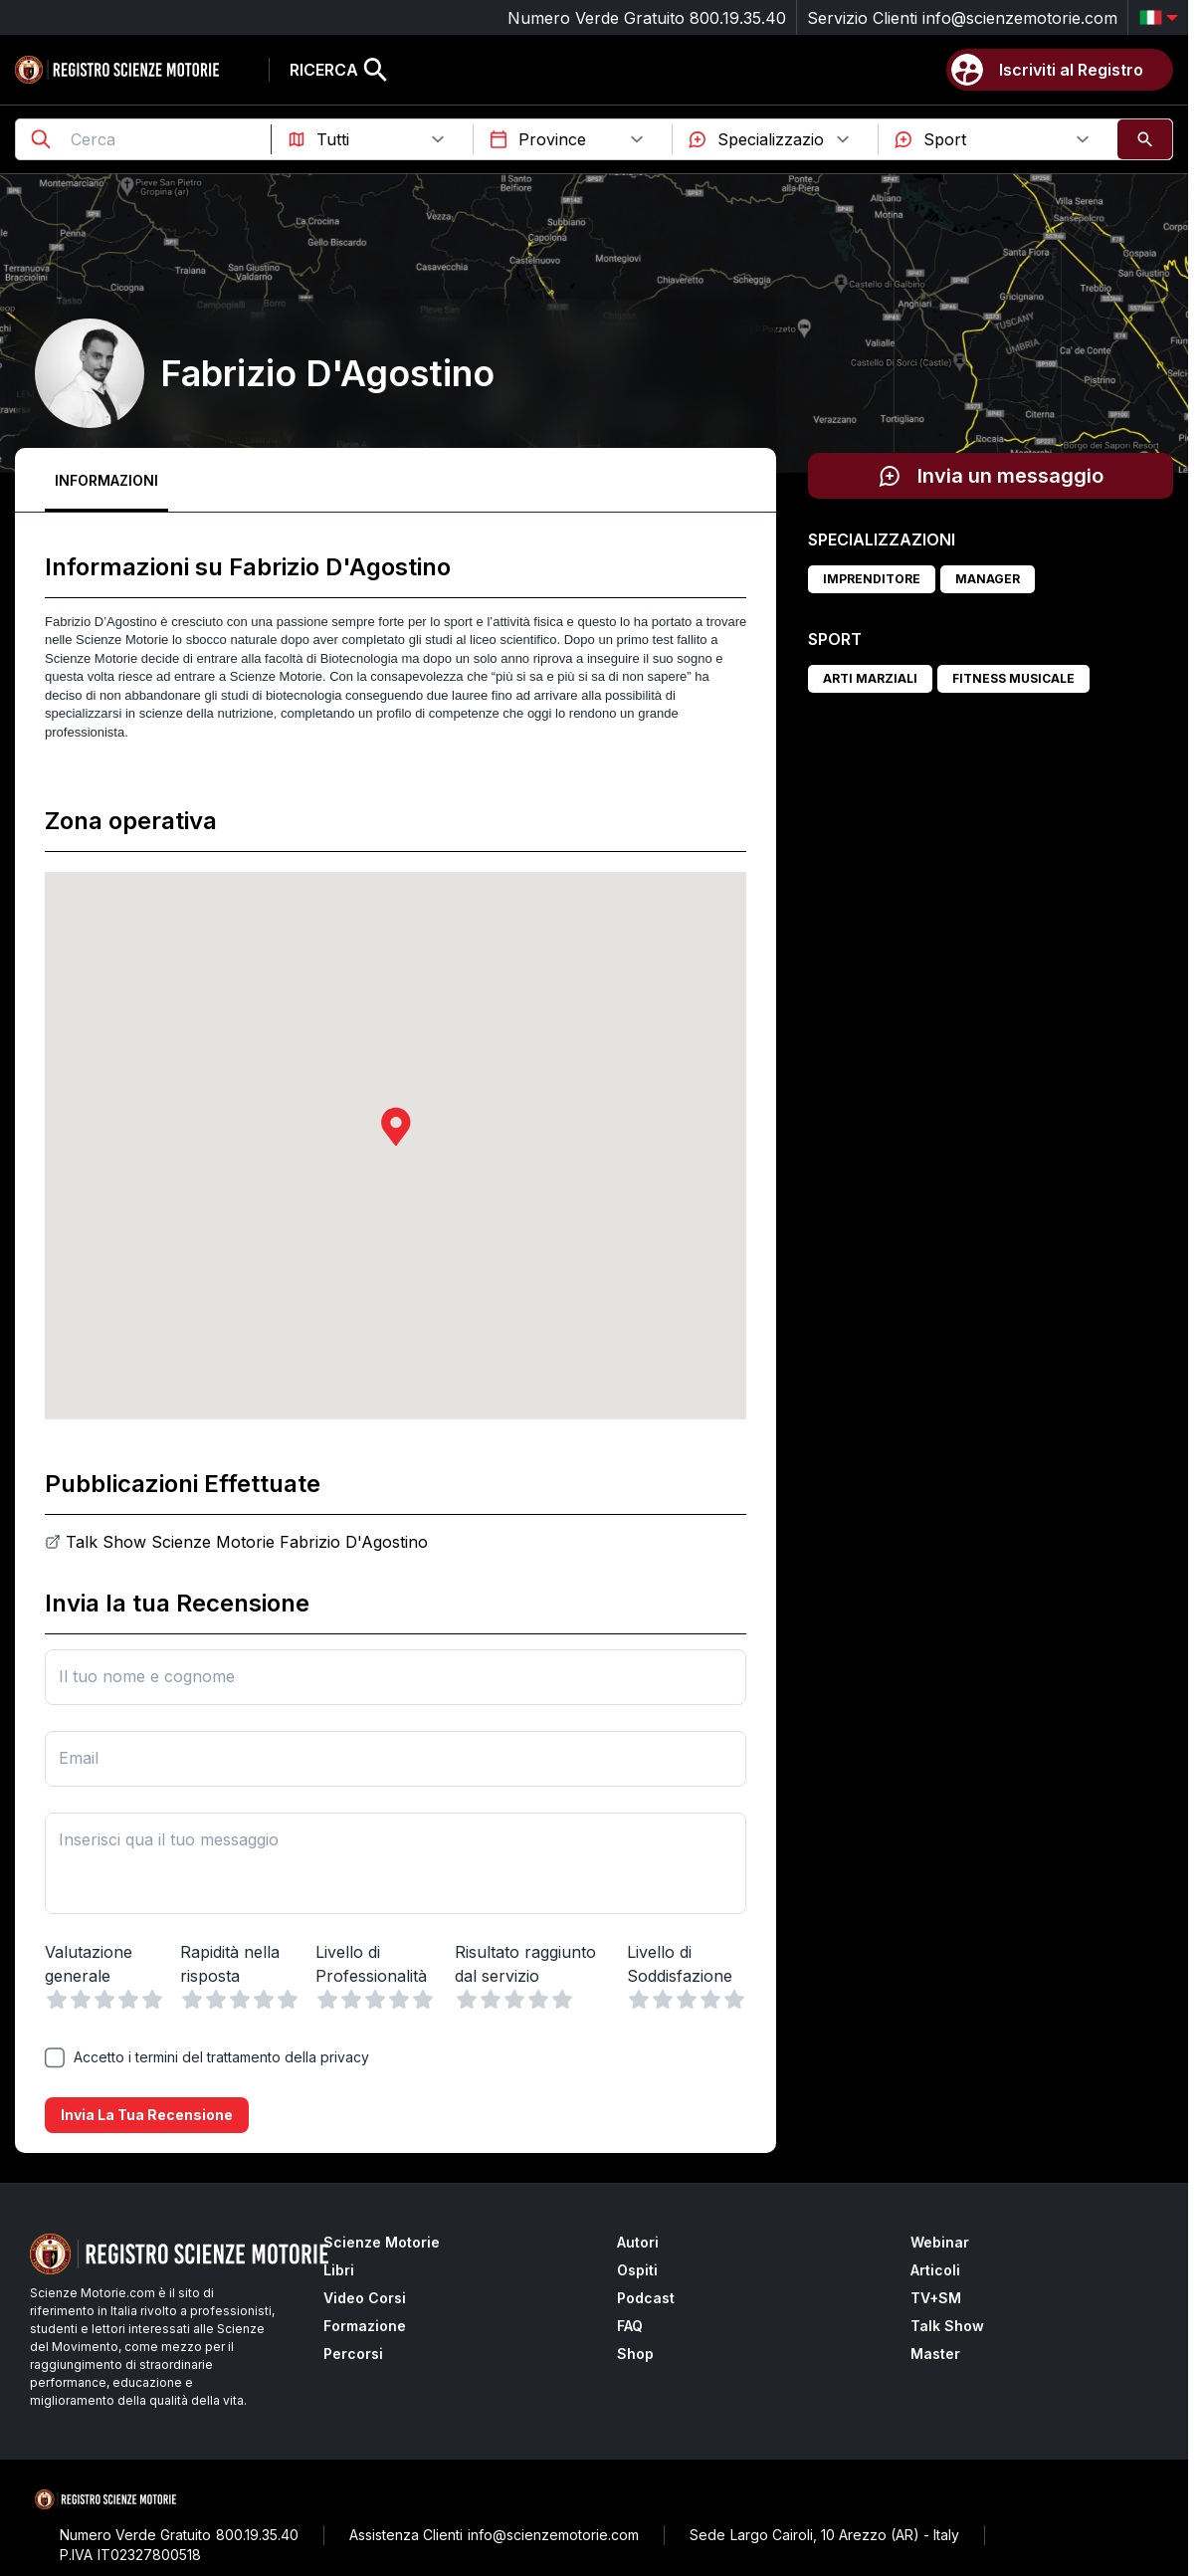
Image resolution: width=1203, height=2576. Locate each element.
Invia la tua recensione (147, 2115)
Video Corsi (364, 2297)
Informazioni (106, 480)
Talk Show (947, 2325)
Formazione (364, 2325)
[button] (396, 1126)
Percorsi (353, 2353)
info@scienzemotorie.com (1019, 18)
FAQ (630, 2325)
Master (935, 2353)
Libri (338, 2269)
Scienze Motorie (381, 2242)
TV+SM (935, 2297)
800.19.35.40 (738, 18)
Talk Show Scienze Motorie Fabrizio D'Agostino (247, 1542)
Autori (638, 2242)
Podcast (646, 2297)
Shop (635, 2353)
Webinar (939, 2242)
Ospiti (637, 2269)
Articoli (935, 2269)
